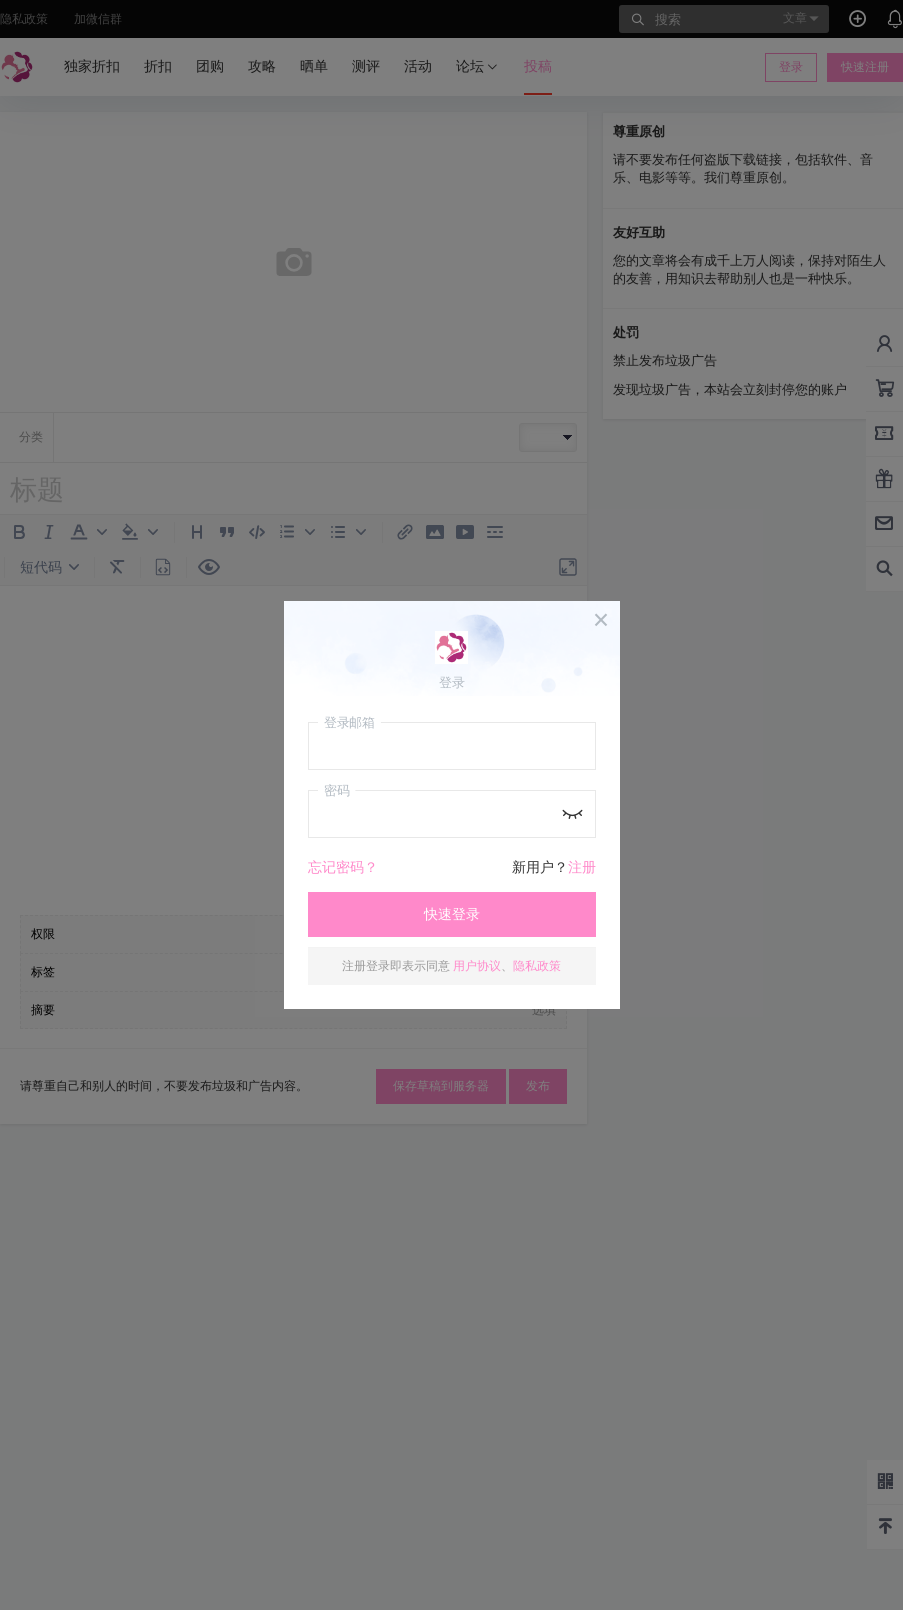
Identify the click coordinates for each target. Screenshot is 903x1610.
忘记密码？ (343, 867)
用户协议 (477, 965)
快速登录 (452, 914)
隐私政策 (537, 965)
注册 (582, 867)
